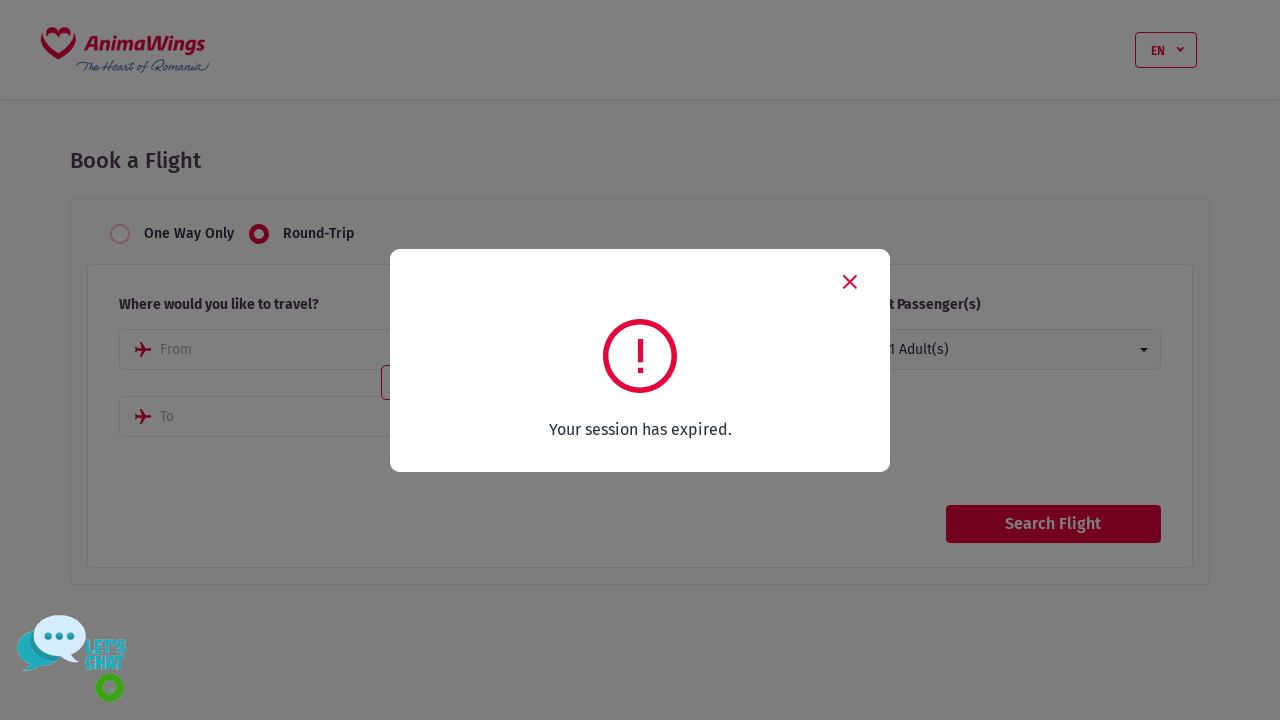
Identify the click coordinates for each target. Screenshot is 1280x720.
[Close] (850, 281)
